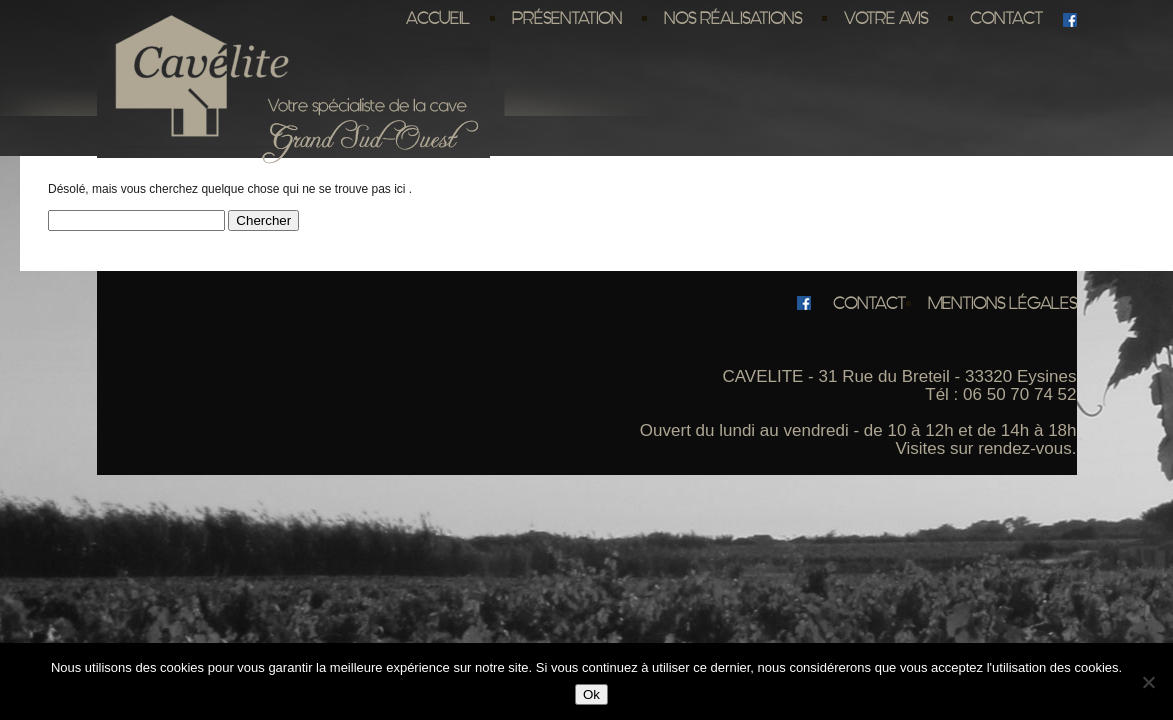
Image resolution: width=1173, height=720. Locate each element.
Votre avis (886, 18)
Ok (591, 694)
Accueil (438, 18)
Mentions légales (1002, 303)
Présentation (567, 18)
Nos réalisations (733, 18)
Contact (1006, 18)
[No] (1148, 682)
